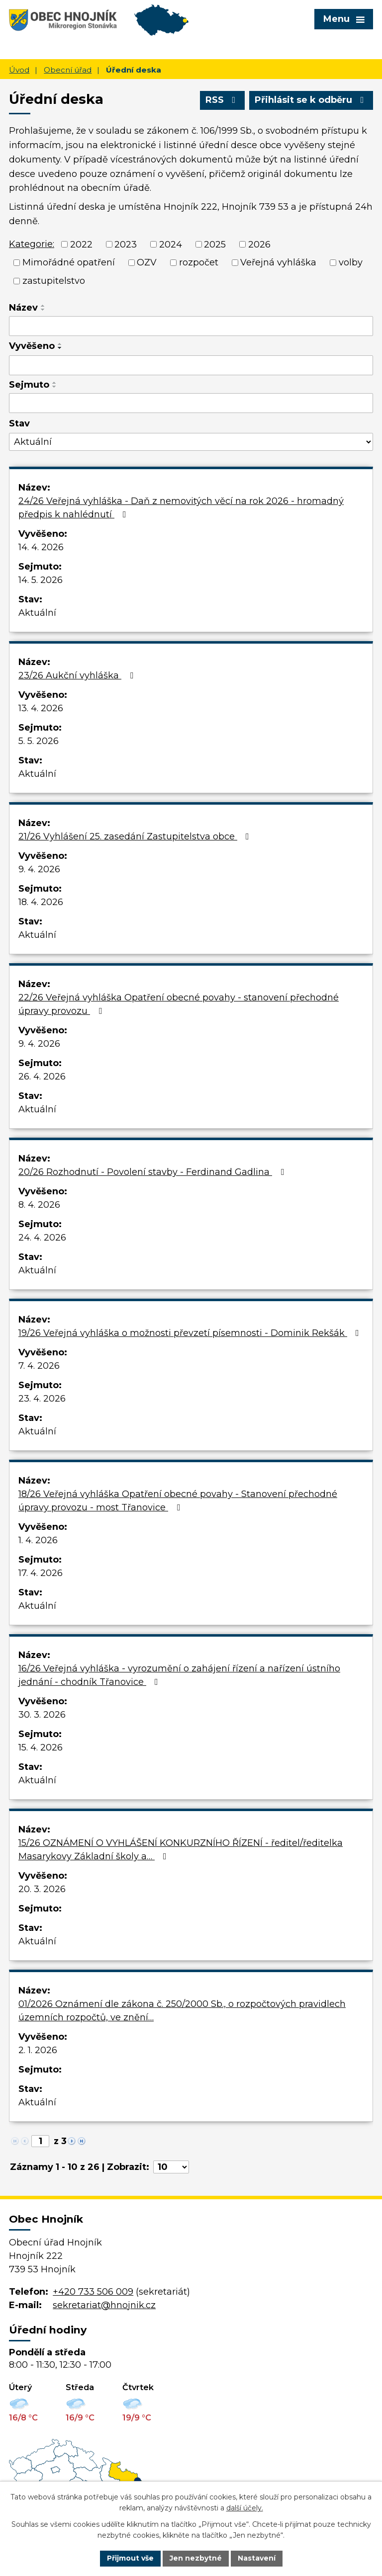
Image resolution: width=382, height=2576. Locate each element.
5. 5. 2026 (38, 741)
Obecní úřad (68, 70)
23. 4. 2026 (42, 1398)
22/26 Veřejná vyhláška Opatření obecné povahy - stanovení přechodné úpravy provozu (178, 1004)
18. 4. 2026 (40, 902)
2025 (215, 244)
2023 (125, 244)
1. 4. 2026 (38, 1540)
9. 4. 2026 (39, 869)
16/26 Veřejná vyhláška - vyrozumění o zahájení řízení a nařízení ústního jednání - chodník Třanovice (179, 1675)
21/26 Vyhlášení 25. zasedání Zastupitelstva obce (135, 836)
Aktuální (37, 612)
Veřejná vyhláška (278, 262)
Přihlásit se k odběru (311, 99)
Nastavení (257, 2558)
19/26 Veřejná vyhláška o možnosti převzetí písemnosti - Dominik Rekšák (190, 1333)
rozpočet (198, 262)
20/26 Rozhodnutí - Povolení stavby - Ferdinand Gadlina (153, 1171)
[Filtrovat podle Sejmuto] (191, 403)
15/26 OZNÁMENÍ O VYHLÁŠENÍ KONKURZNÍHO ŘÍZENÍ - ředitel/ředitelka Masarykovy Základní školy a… (180, 1849)
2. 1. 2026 (37, 2050)
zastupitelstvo (53, 280)
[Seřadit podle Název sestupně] (43, 310)
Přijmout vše (130, 2558)
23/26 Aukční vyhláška (77, 675)
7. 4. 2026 (39, 1365)
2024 (170, 244)
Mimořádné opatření (68, 262)
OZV (147, 262)
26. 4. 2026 (42, 1076)
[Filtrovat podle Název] (191, 326)
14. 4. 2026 (41, 547)
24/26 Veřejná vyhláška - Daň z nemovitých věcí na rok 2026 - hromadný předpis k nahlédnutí (181, 508)
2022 (81, 244)
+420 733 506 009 (93, 2291)
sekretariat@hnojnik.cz (104, 2305)
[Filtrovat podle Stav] (191, 442)
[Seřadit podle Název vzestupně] (43, 306)
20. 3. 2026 (42, 1889)
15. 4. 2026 (40, 1747)
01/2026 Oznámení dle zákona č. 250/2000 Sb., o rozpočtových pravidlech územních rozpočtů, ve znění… (182, 2010)
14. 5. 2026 (40, 580)
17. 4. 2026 (40, 1573)
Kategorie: (31, 244)
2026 (259, 244)
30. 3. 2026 (42, 1714)
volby (351, 262)
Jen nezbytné (196, 2558)
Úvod (19, 70)
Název (23, 307)
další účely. (244, 2508)
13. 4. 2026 (40, 708)
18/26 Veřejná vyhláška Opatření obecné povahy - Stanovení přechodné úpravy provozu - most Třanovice (177, 1501)
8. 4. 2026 (39, 1204)
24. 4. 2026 (42, 1237)
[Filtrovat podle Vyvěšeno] (191, 365)
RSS (222, 99)
